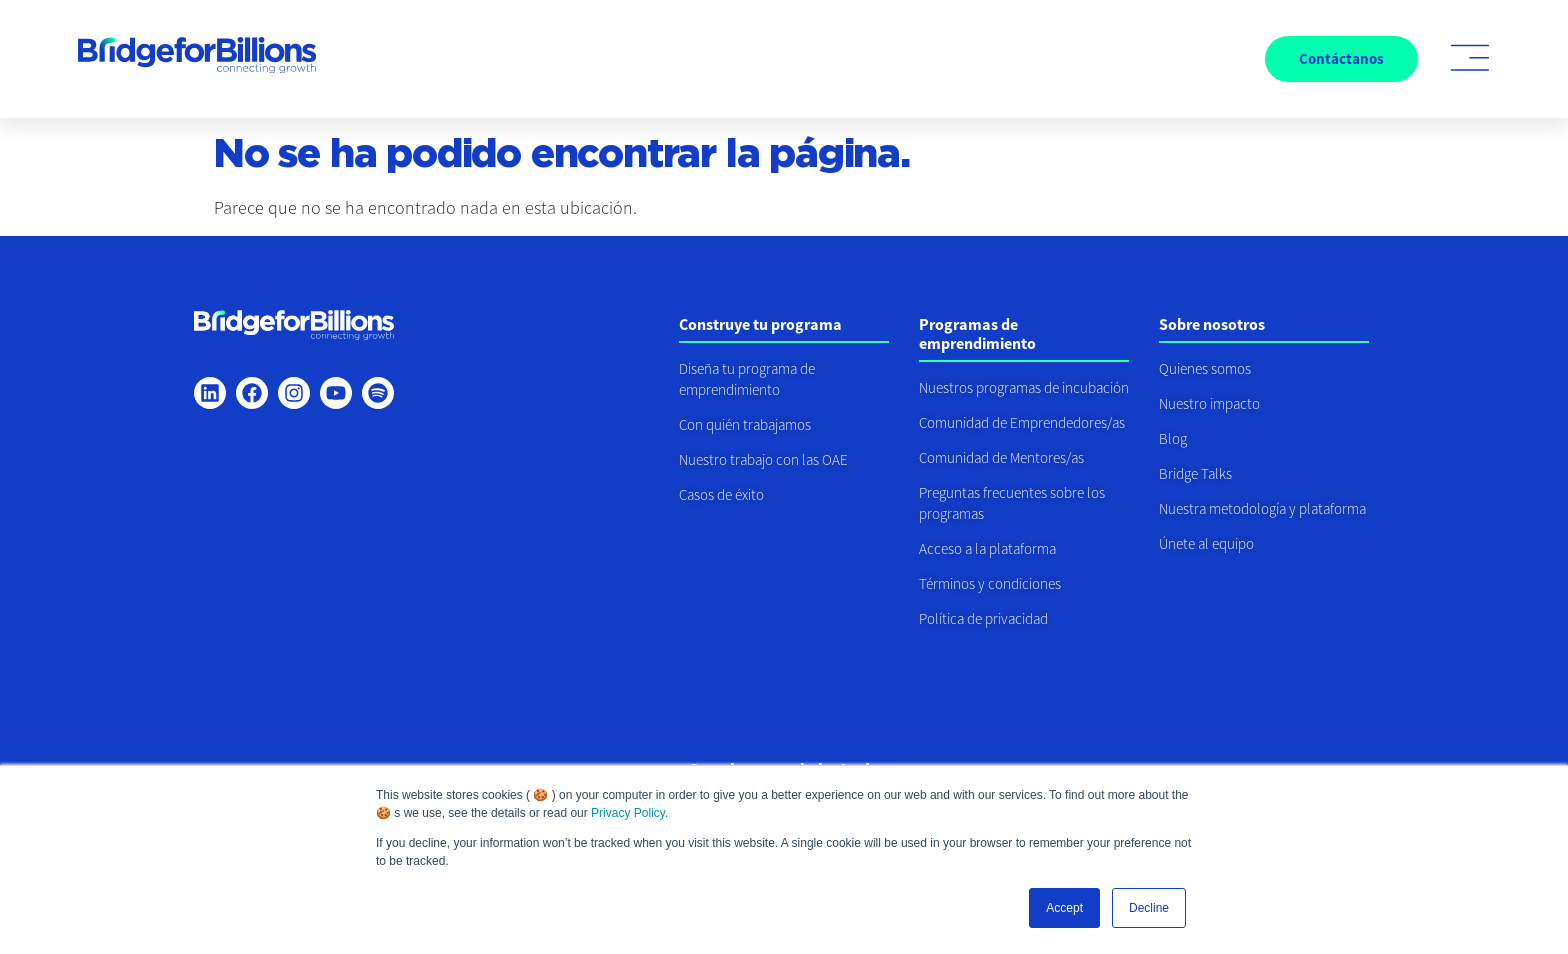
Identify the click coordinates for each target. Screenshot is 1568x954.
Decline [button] (1149, 908)
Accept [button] (1064, 908)
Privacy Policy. (629, 813)
